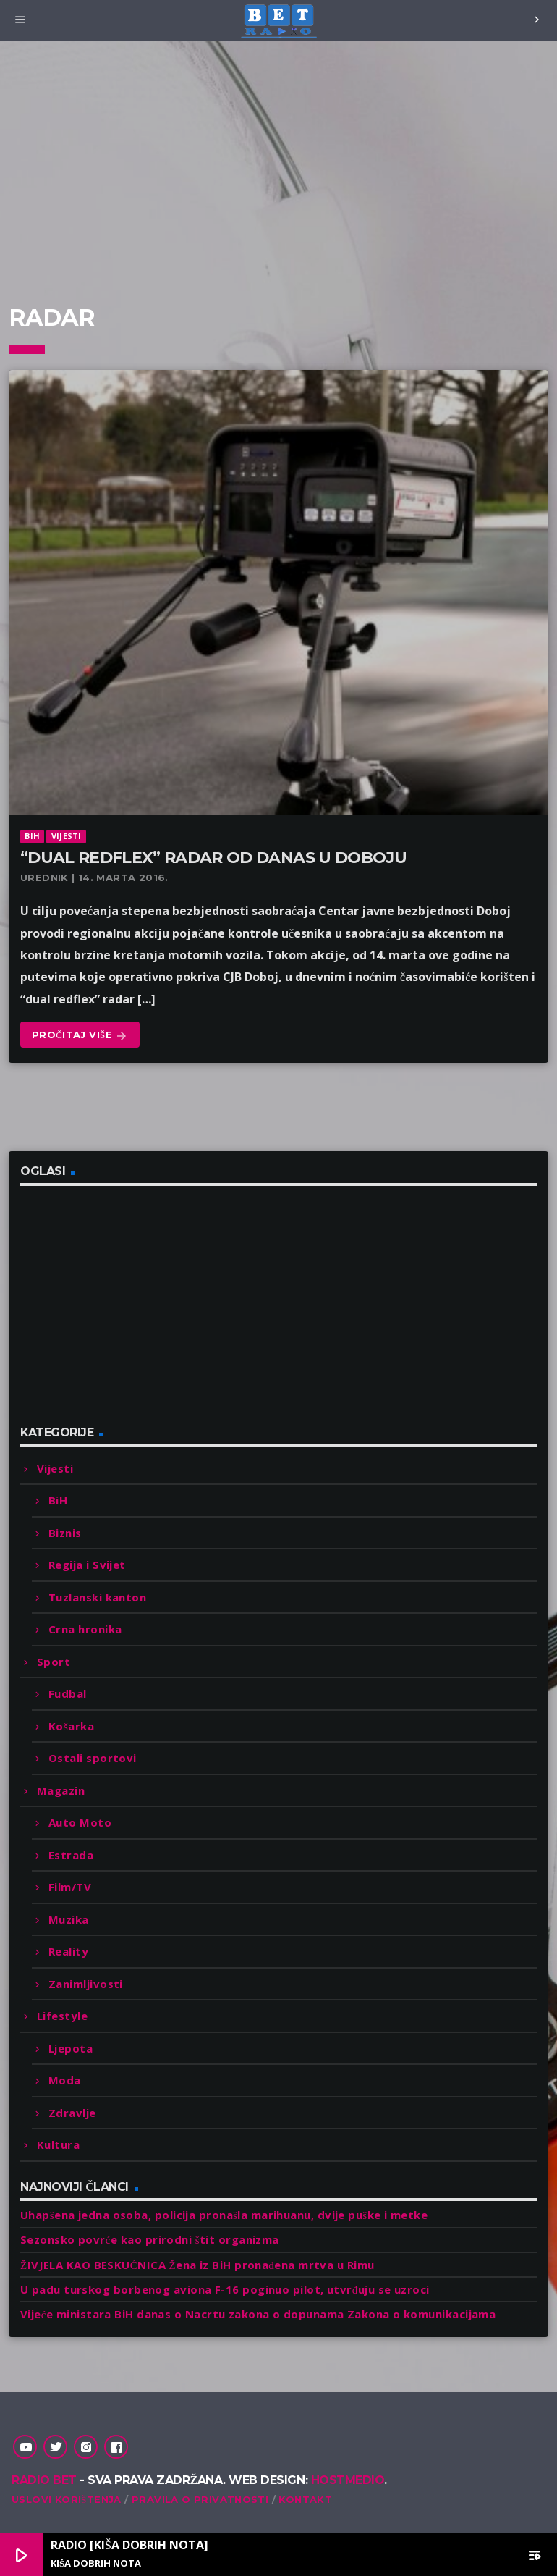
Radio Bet (44, 2480)
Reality (68, 1951)
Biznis (65, 1532)
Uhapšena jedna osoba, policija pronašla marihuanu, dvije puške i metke (224, 2214)
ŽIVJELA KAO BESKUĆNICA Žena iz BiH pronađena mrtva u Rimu (197, 2264)
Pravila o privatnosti (200, 2499)
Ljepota (70, 2048)
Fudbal (67, 1693)
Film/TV (69, 1887)
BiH (32, 835)
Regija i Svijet (87, 1564)
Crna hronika (85, 1629)
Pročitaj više (80, 1036)
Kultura (58, 2144)
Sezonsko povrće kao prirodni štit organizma (149, 2239)
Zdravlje (72, 2112)
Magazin (61, 1790)
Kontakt (305, 2499)
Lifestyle (62, 2015)
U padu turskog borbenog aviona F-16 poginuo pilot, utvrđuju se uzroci (225, 2289)
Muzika (68, 1919)
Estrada (70, 1855)
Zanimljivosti (85, 1984)
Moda (64, 2080)
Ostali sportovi (92, 1758)
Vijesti (66, 835)
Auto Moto (79, 1822)
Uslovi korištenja (67, 2499)
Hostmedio (348, 2480)
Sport (53, 1661)
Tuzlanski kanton (97, 1597)
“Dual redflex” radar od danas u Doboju (213, 857)
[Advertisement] (278, 194)
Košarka (71, 1726)
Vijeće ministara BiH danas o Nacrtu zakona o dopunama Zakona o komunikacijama (258, 2314)
